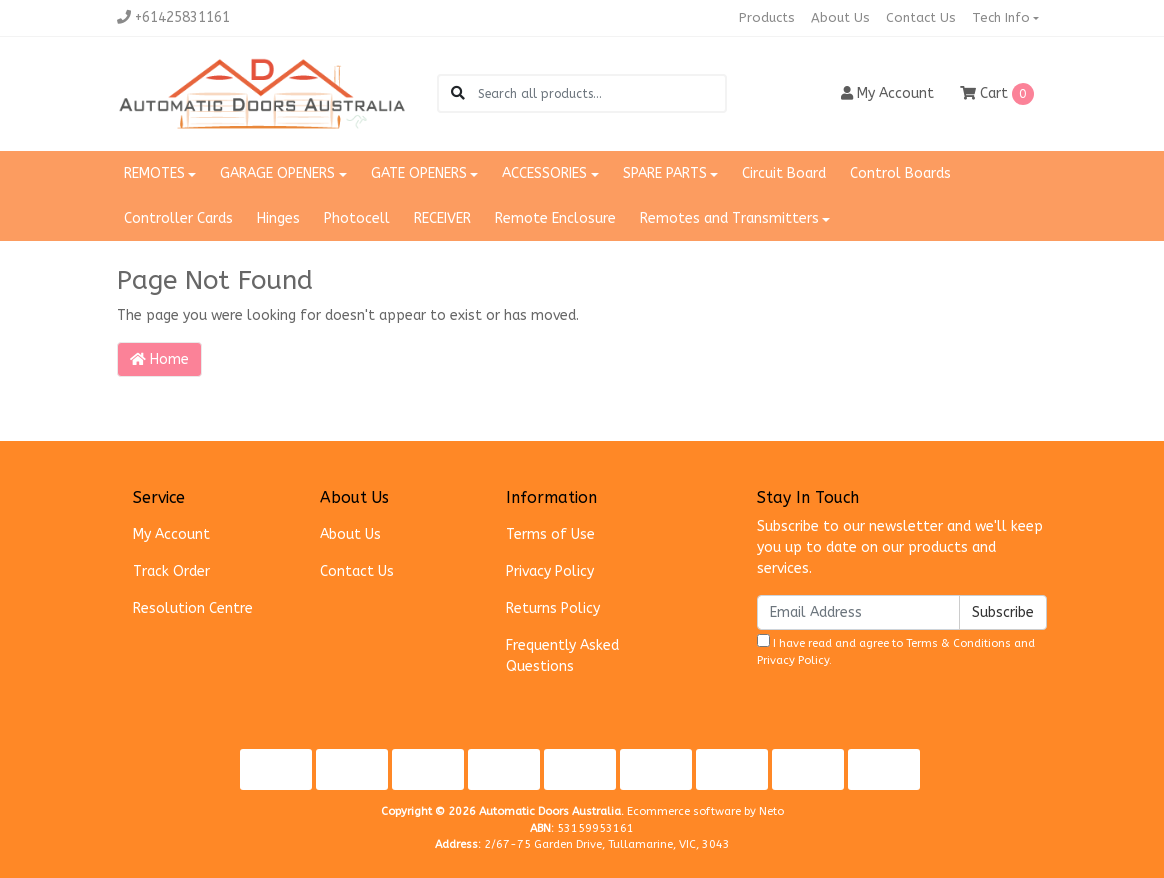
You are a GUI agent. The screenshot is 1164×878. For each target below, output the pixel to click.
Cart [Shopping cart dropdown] (997, 94)
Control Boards (900, 173)
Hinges (278, 218)
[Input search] (601, 93)
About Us (840, 17)
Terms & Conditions (958, 643)
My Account (171, 534)
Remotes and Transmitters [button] (729, 218)
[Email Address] (858, 612)
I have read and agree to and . (896, 650)
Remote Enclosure (555, 218)
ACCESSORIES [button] (544, 173)
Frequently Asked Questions (562, 656)
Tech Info (1001, 17)
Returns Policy (553, 608)
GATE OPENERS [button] (419, 173)
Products (767, 17)
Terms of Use (550, 534)
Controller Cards (178, 218)
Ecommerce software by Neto (705, 811)
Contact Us (921, 17)
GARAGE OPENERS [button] (277, 173)
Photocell (357, 218)
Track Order (171, 571)
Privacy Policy (550, 571)
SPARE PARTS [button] (665, 173)
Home (159, 359)
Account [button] (887, 93)
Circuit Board (784, 173)
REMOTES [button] (154, 173)
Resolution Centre (193, 608)
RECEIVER (442, 218)
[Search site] (458, 93)
